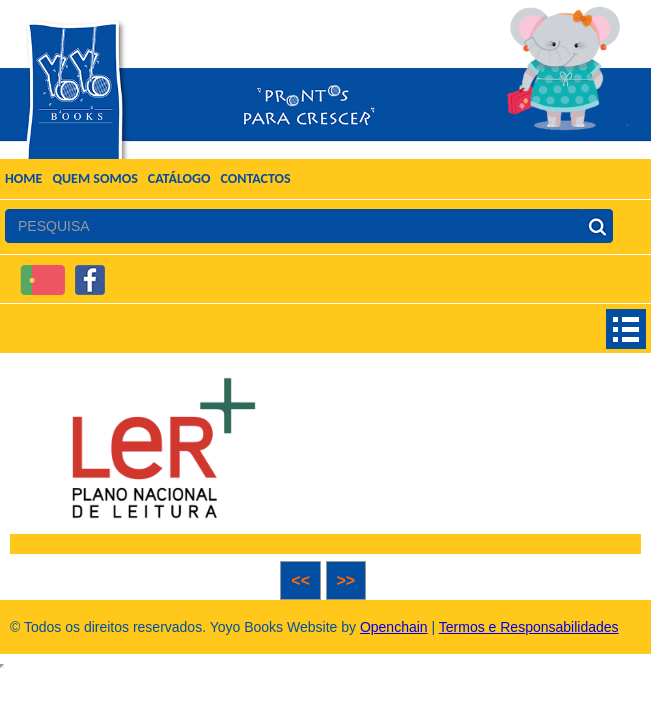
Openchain (394, 627)
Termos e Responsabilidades (529, 627)
